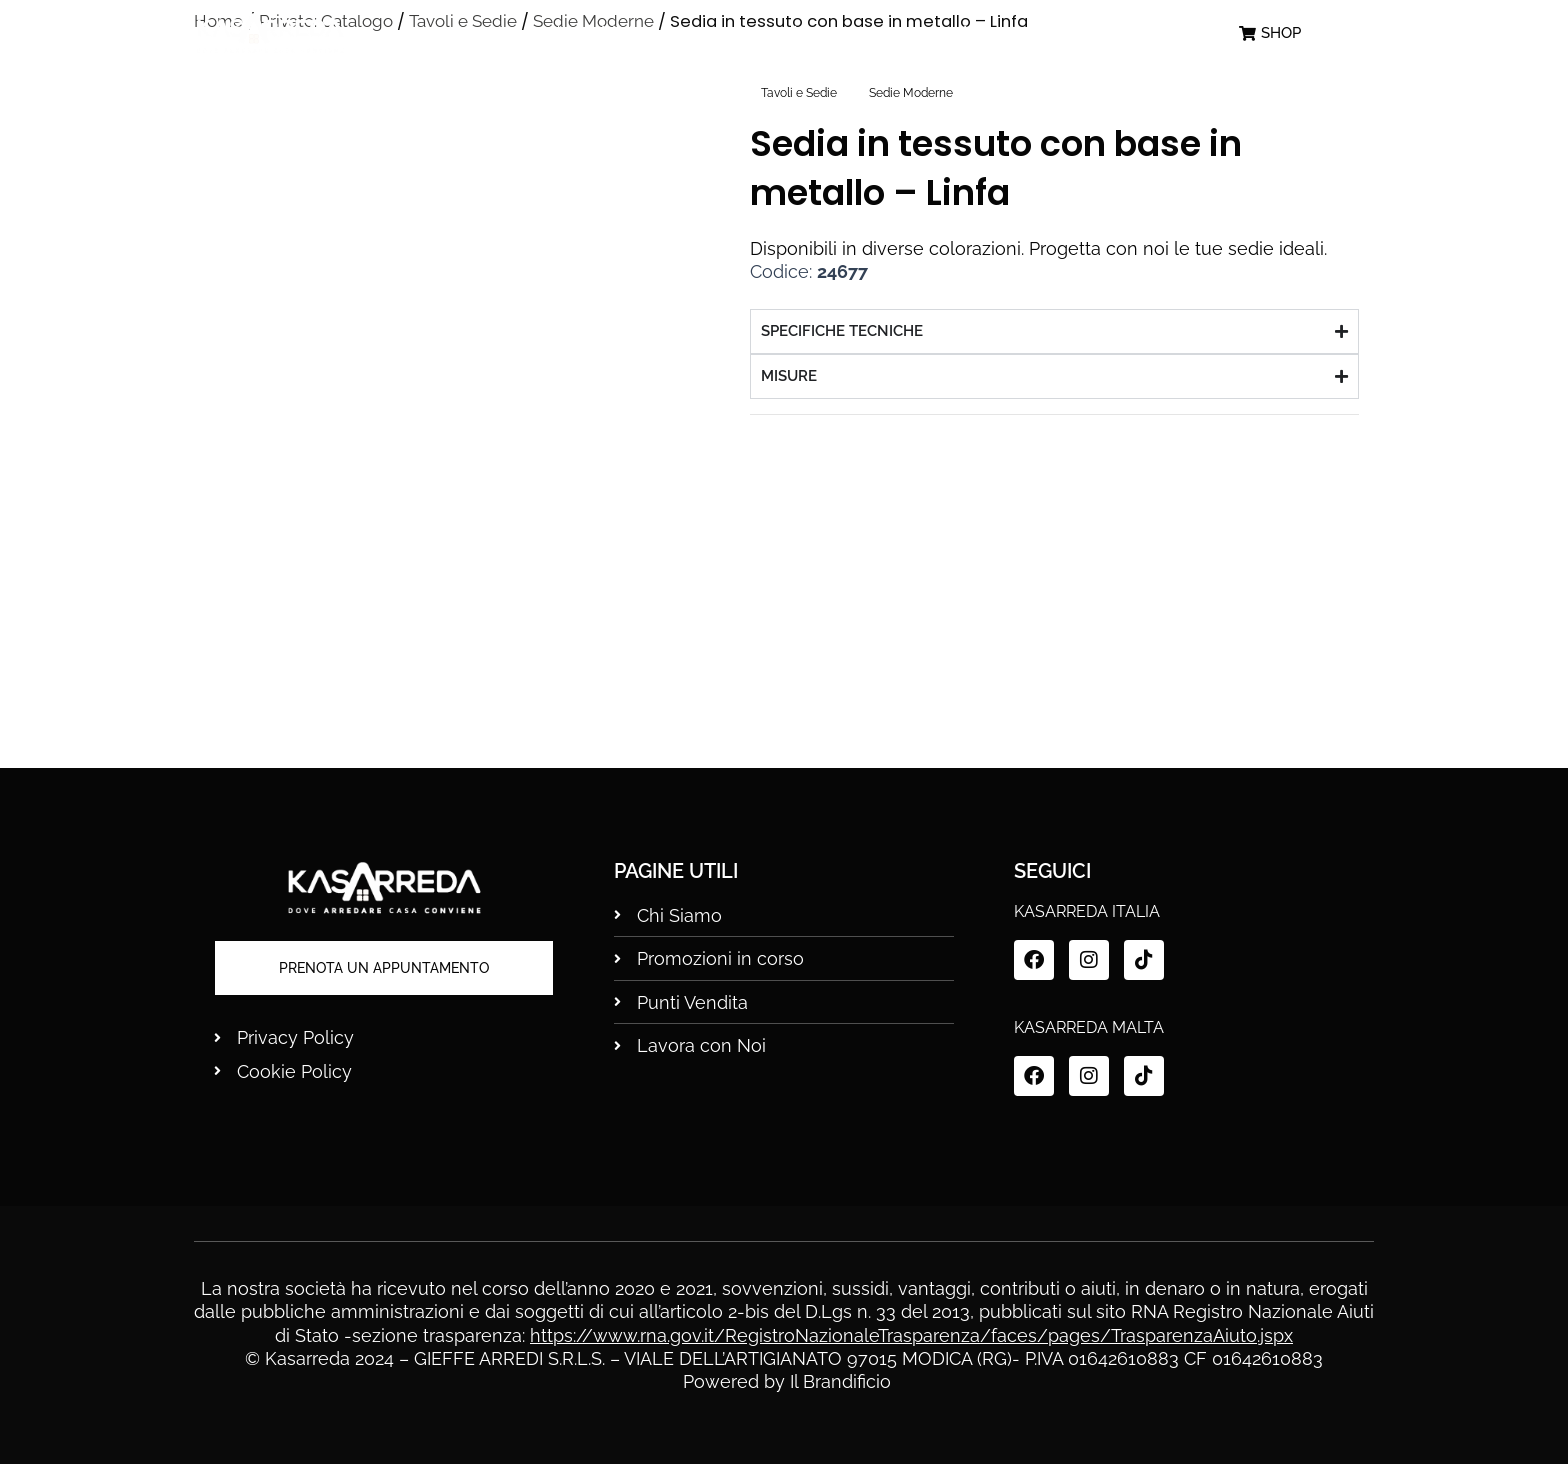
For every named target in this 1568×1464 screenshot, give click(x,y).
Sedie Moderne (911, 93)
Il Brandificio (840, 1381)
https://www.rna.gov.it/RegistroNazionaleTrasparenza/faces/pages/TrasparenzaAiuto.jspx (911, 1335)
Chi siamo (630, 33)
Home (502, 33)
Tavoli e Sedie (799, 93)
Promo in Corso (797, 33)
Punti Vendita (979, 33)
